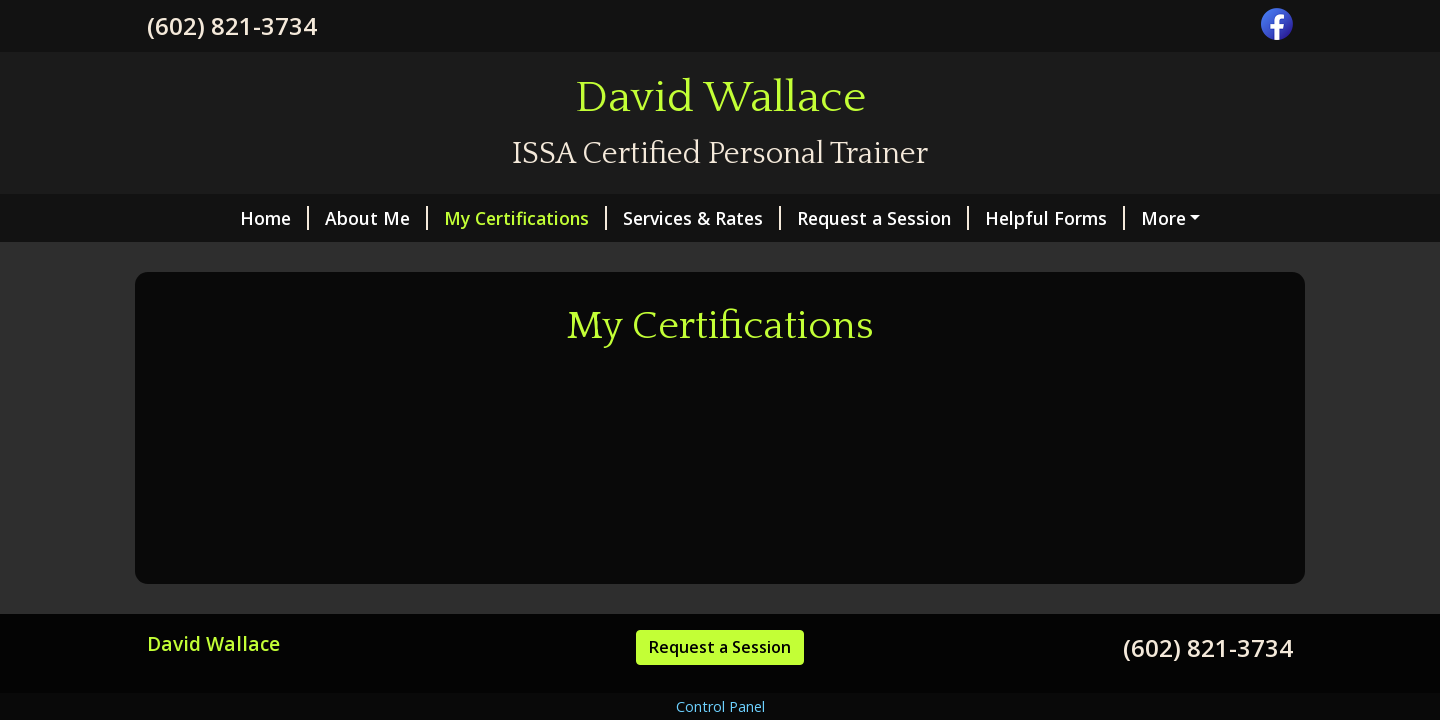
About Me (376, 218)
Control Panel (720, 706)
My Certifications (525, 218)
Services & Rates (702, 218)
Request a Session (883, 218)
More (1163, 218)
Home (274, 218)
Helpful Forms (1055, 218)
